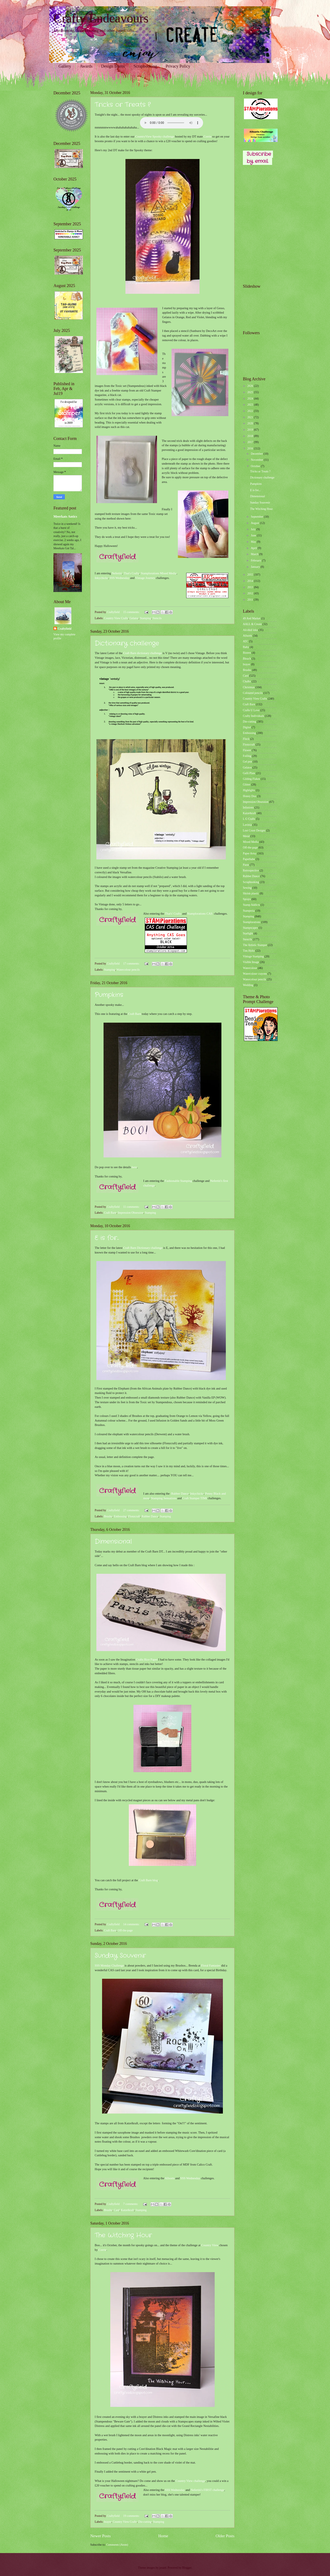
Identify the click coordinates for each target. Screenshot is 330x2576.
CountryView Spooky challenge (154, 136)
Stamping (145, 618)
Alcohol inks (250, 630)
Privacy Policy (178, 66)
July (253, 529)
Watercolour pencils (128, 969)
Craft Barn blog (148, 1880)
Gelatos (134, 618)
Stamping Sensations (164, 1498)
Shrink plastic (251, 893)
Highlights (249, 790)
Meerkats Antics (65, 516)
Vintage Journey (145, 578)
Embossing (120, 1516)
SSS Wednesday (119, 578)
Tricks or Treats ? (123, 104)
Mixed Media (251, 841)
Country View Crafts (116, 618)
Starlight (248, 933)
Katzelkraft (127, 2210)
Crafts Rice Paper (146, 1659)
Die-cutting (145, 2521)
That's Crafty (131, 573)
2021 (250, 417)
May (254, 541)
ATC (245, 641)
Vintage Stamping (253, 956)
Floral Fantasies (210, 1965)
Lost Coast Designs (254, 830)
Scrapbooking (145, 66)
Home (163, 2536)
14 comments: (131, 1924)
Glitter (246, 784)
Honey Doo (249, 796)
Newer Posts (100, 2536)
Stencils (157, 618)
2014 (250, 581)
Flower (247, 750)
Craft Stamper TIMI (194, 1498)
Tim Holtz (249, 950)
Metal (246, 836)
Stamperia (249, 910)
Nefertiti (117, 573)
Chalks (247, 681)
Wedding (248, 985)
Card (117, 2210)
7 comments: (131, 2204)
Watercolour (250, 968)
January (256, 566)
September (257, 516)
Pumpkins (109, 994)
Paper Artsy (250, 853)
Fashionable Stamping (178, 1180)
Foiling (247, 756)
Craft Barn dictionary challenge (142, 653)
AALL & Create (252, 624)
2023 (250, 404)
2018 (250, 436)
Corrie (207, 136)
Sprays (247, 899)
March (255, 554)
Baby (246, 647)
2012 (250, 593)
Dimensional (113, 1541)
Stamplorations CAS (200, 913)
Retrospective (251, 870)
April (254, 548)
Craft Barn (134, 1013)
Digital (247, 727)
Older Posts (225, 2536)
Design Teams (113, 66)
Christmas (249, 687)
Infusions (248, 807)
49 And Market (252, 618)
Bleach (247, 658)
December (257, 453)
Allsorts (169, 2178)
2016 (250, 448)
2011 (250, 599)
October (256, 466)
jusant (162, 2567)
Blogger (187, 2567)
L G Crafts (249, 818)
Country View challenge (190, 2480)
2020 (250, 423)
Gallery (65, 66)
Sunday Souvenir (120, 1955)
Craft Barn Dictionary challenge (142, 1247)
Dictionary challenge (127, 643)
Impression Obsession (130, 1212)
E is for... (107, 1238)
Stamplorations (252, 922)
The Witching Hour (123, 2235)
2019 (250, 429)
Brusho (108, 1516)
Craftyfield (64, 628)
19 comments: (131, 2515)
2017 (250, 442)
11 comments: (131, 1206)
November (257, 459)
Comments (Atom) (117, 2544)
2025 (250, 392)
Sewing (247, 887)
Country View (209, 2245)
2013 (250, 587)
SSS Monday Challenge (109, 1965)
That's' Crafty (173, 913)
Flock (246, 738)
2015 (250, 574)
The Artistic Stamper (255, 945)
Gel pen (247, 761)
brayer (107, 2521)
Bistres (247, 652)
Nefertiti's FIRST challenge (207, 2490)
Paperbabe (249, 859)
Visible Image (251, 962)
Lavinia (247, 824)
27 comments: (131, 1510)
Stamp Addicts (251, 904)
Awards (86, 66)
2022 (250, 411)
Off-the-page (125, 1930)
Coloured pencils (253, 693)
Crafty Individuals (253, 715)
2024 (250, 398)
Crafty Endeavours (101, 18)
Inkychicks (101, 578)
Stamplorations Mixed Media (159, 573)
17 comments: (131, 963)
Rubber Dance (180, 1493)
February (256, 560)
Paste (246, 864)
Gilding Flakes (251, 778)
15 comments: (131, 612)
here (134, 1167)
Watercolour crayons (255, 973)
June (254, 535)
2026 (250, 385)
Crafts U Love (251, 710)
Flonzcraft (134, 1516)
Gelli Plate (249, 773)
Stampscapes (250, 927)
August (255, 523)
